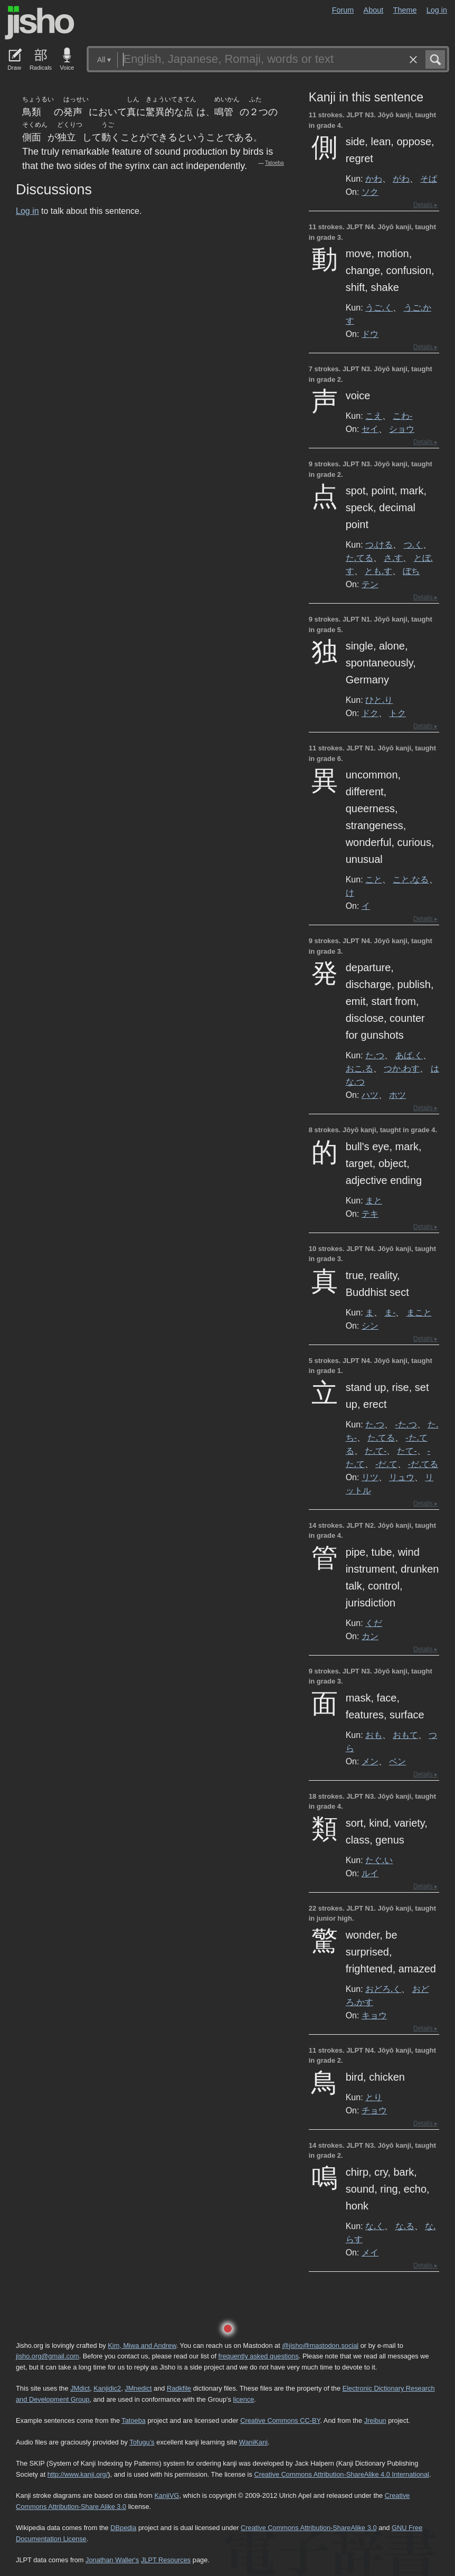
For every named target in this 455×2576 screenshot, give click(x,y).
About (374, 10)
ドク (370, 713)
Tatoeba (274, 163)
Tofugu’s (141, 2442)
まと (373, 1200)
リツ (370, 1477)
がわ (401, 178)
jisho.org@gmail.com (47, 2356)
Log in (436, 10)
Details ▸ (425, 205)
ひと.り (379, 700)
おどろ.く (383, 1989)
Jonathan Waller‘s (112, 2560)
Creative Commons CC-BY (280, 2420)
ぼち (411, 571)
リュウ (401, 1477)
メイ (370, 2252)
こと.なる (411, 879)
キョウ (374, 2015)
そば (428, 178)
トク (397, 713)
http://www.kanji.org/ (78, 2474)
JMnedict (138, 2388)
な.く (374, 2226)
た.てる (359, 557)
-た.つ (406, 1424)
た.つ (374, 1055)
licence (243, 2399)
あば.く (409, 1055)
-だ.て (386, 1464)
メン (370, 1761)
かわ (373, 178)
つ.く (413, 544)
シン (370, 1325)
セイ (370, 429)
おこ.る (359, 1068)
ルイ (370, 1873)
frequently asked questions (259, 2356)
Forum (343, 10)
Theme (405, 10)
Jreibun (375, 2420)
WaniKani (253, 2442)
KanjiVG (166, 2495)
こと (373, 879)
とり (373, 2097)
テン (370, 584)
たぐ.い (379, 1860)
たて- (406, 1450)
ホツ (397, 1095)
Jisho (39, 23)
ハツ (370, 1095)
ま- (389, 1312)
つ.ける (379, 544)
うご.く (379, 307)
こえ (373, 415)
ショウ (401, 429)
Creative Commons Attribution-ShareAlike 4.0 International (341, 2474)
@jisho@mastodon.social (320, 2345)
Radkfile (179, 2388)
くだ (373, 1623)
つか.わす (402, 1068)
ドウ (370, 334)
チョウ (374, 2110)
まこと (419, 1312)
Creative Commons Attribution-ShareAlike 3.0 (308, 2528)
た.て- (375, 1450)
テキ (370, 1213)
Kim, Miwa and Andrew (142, 2345)
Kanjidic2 (107, 2388)
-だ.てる (423, 1464)
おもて (405, 1735)
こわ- (402, 415)
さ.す (393, 557)
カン (370, 1636)
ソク (370, 192)
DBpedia (123, 2528)
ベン (397, 1761)
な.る (404, 2226)
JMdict (80, 2388)
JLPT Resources (166, 2560)
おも (373, 1735)
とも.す (378, 571)
